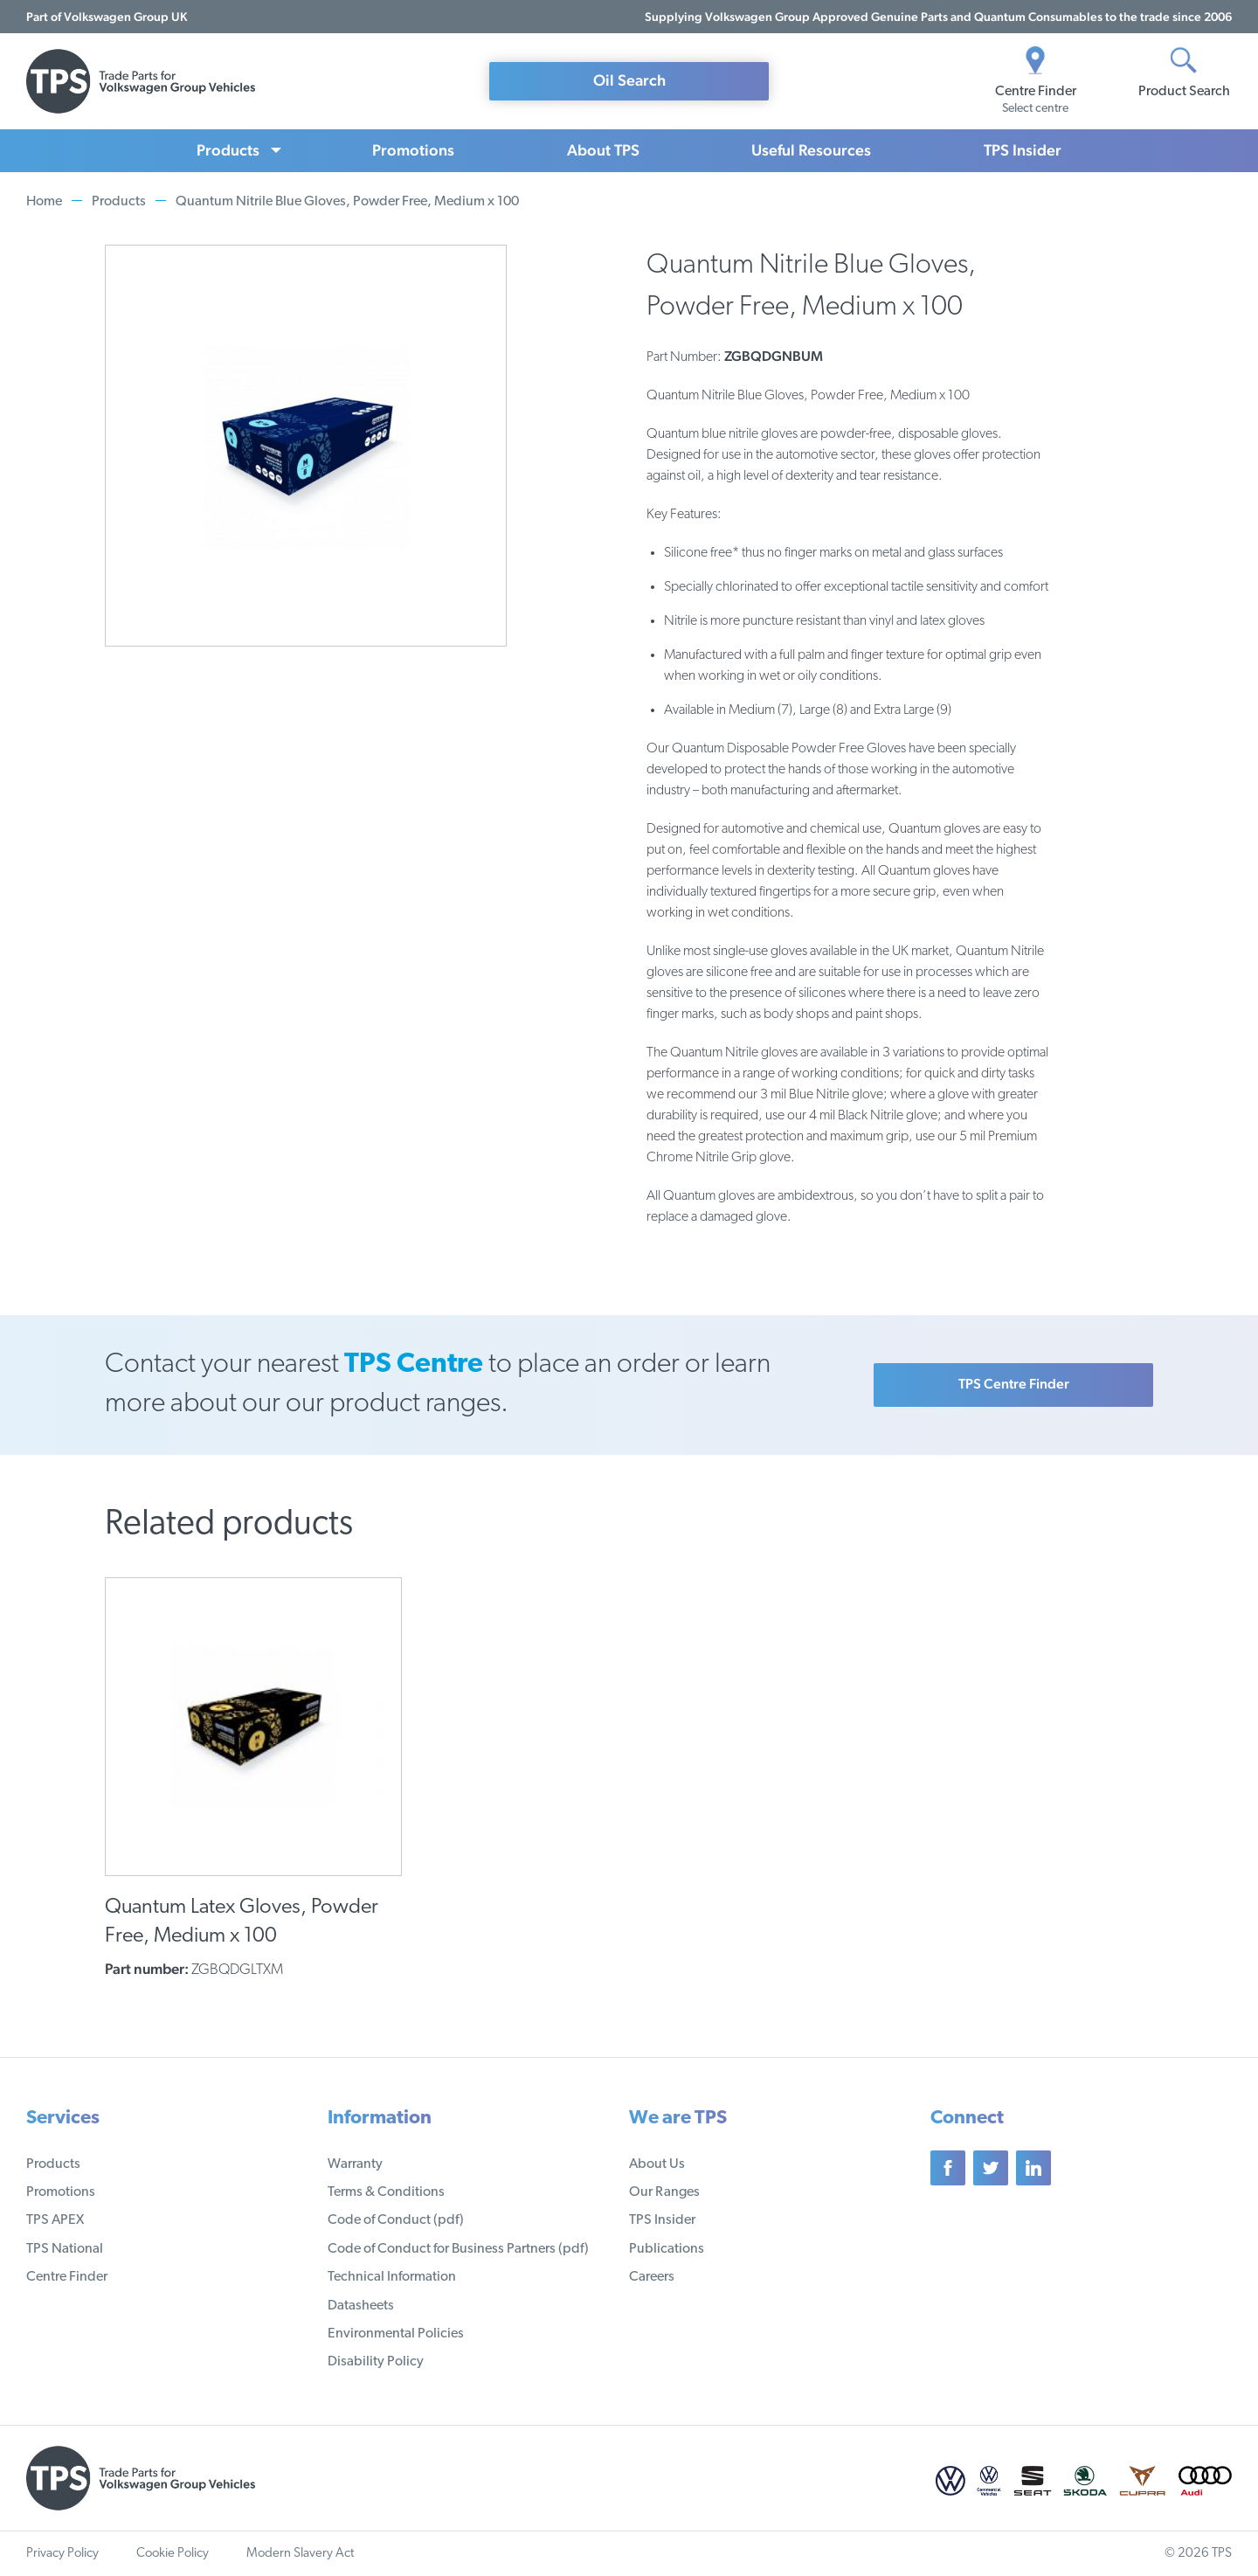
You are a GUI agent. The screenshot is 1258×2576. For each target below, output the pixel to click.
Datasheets (361, 2306)
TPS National (64, 2249)
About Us (657, 2164)
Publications (666, 2249)
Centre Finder (66, 2277)
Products (228, 150)
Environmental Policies (396, 2334)
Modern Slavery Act (300, 2553)
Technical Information (392, 2277)
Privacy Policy (62, 2553)
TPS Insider (1022, 150)
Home (44, 202)
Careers (651, 2277)
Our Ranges (664, 2192)
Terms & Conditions (386, 2192)
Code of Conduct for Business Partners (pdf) (458, 2249)
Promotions (413, 150)
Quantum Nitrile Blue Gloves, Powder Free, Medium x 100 (347, 202)
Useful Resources (811, 150)
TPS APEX (55, 2220)
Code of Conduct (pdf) (396, 2220)
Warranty (355, 2164)
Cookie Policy (172, 2553)
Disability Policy (376, 2362)
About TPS (603, 150)
